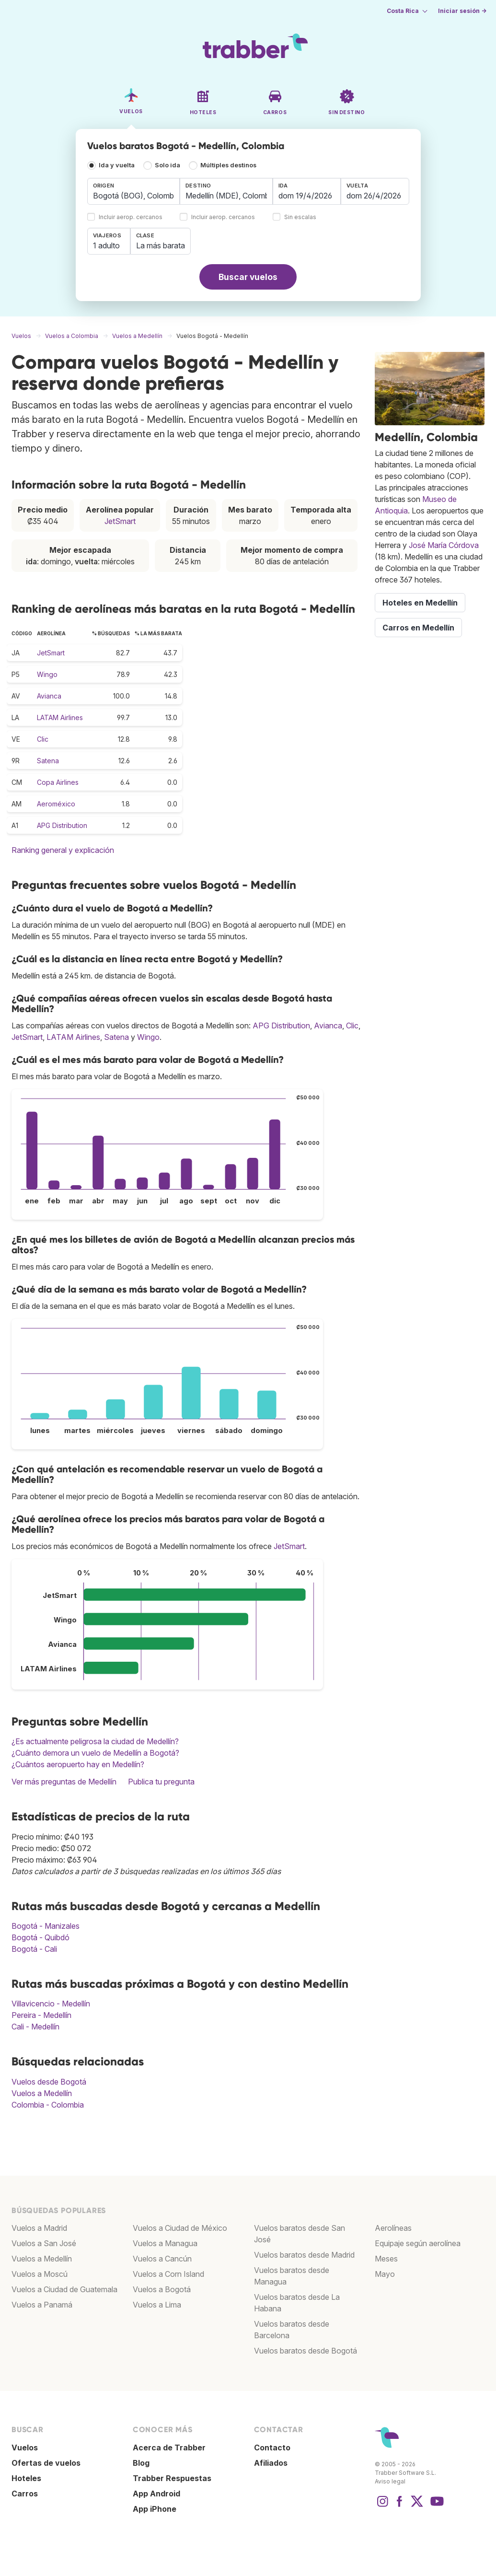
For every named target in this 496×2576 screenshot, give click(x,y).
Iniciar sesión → (462, 10)
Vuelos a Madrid (39, 2228)
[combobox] (133, 191)
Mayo (385, 2274)
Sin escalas (300, 217)
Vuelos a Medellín (42, 2093)
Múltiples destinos (228, 165)
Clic (42, 739)
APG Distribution (62, 825)
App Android (156, 2493)
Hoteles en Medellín (420, 602)
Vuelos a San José (44, 2243)
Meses (386, 2258)
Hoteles (26, 2478)
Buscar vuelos (248, 277)
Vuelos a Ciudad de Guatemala (64, 2289)
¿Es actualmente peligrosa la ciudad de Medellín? (95, 1741)
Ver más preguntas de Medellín (64, 1781)
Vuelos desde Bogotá (49, 2081)
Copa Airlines (58, 782)
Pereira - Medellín (41, 2015)
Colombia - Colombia (48, 2105)
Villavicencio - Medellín (51, 2003)
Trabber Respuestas (172, 2478)
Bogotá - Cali (34, 1949)
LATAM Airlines (60, 717)
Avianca (49, 696)
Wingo (47, 674)
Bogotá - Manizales (46, 1926)
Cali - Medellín (35, 2026)
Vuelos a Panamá (42, 2304)
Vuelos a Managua (165, 2243)
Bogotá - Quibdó (40, 1937)
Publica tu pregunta (161, 1781)
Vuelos (25, 2447)
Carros (25, 2493)
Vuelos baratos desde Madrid (304, 2255)
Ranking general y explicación (63, 850)
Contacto (272, 2447)
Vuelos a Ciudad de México (180, 2228)
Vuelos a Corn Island (168, 2274)
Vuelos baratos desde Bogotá (305, 2350)
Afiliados (271, 2463)
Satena (48, 761)
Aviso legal (390, 2481)
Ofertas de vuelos (46, 2463)
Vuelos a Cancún (162, 2258)
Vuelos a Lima (157, 2304)
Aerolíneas (393, 2228)
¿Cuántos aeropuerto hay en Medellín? (78, 1764)
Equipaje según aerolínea (418, 2243)
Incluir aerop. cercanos (130, 217)
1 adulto (106, 245)
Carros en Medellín (418, 627)
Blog (141, 2463)
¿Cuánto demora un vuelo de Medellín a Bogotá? (95, 1753)
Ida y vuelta (117, 165)
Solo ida (167, 165)
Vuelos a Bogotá (162, 2289)
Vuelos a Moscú (40, 2274)
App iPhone (154, 2509)
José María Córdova (444, 545)
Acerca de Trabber (169, 2447)
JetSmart (120, 521)
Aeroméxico (56, 804)
